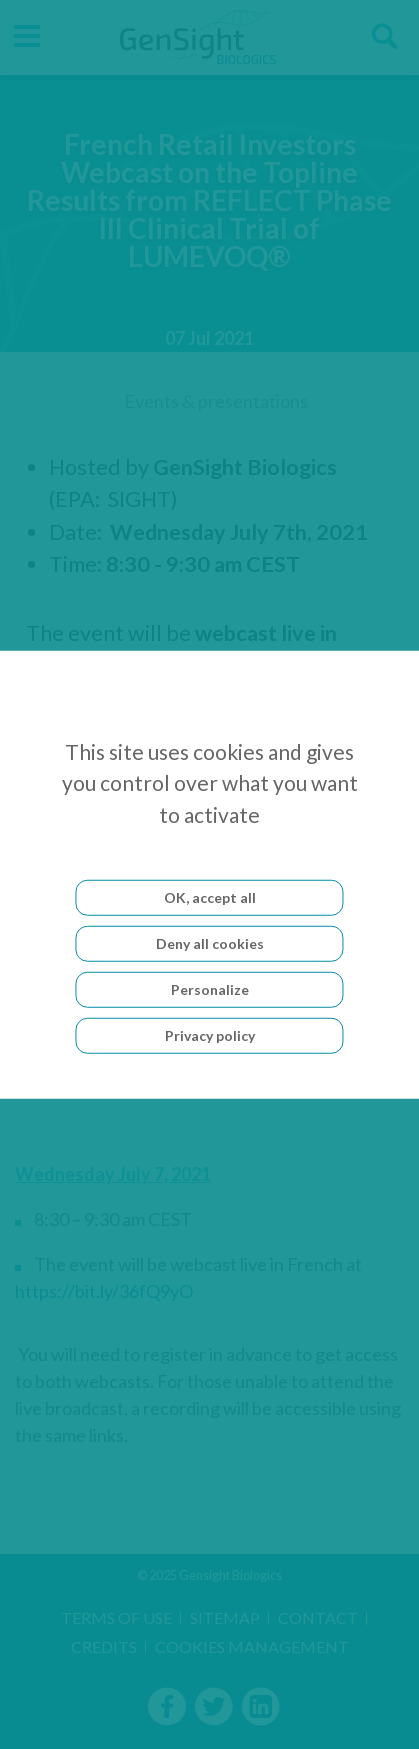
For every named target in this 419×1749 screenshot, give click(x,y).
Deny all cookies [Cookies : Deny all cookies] (210, 943)
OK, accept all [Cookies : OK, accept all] (210, 897)
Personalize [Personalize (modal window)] (210, 989)
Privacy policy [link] (210, 1035)
